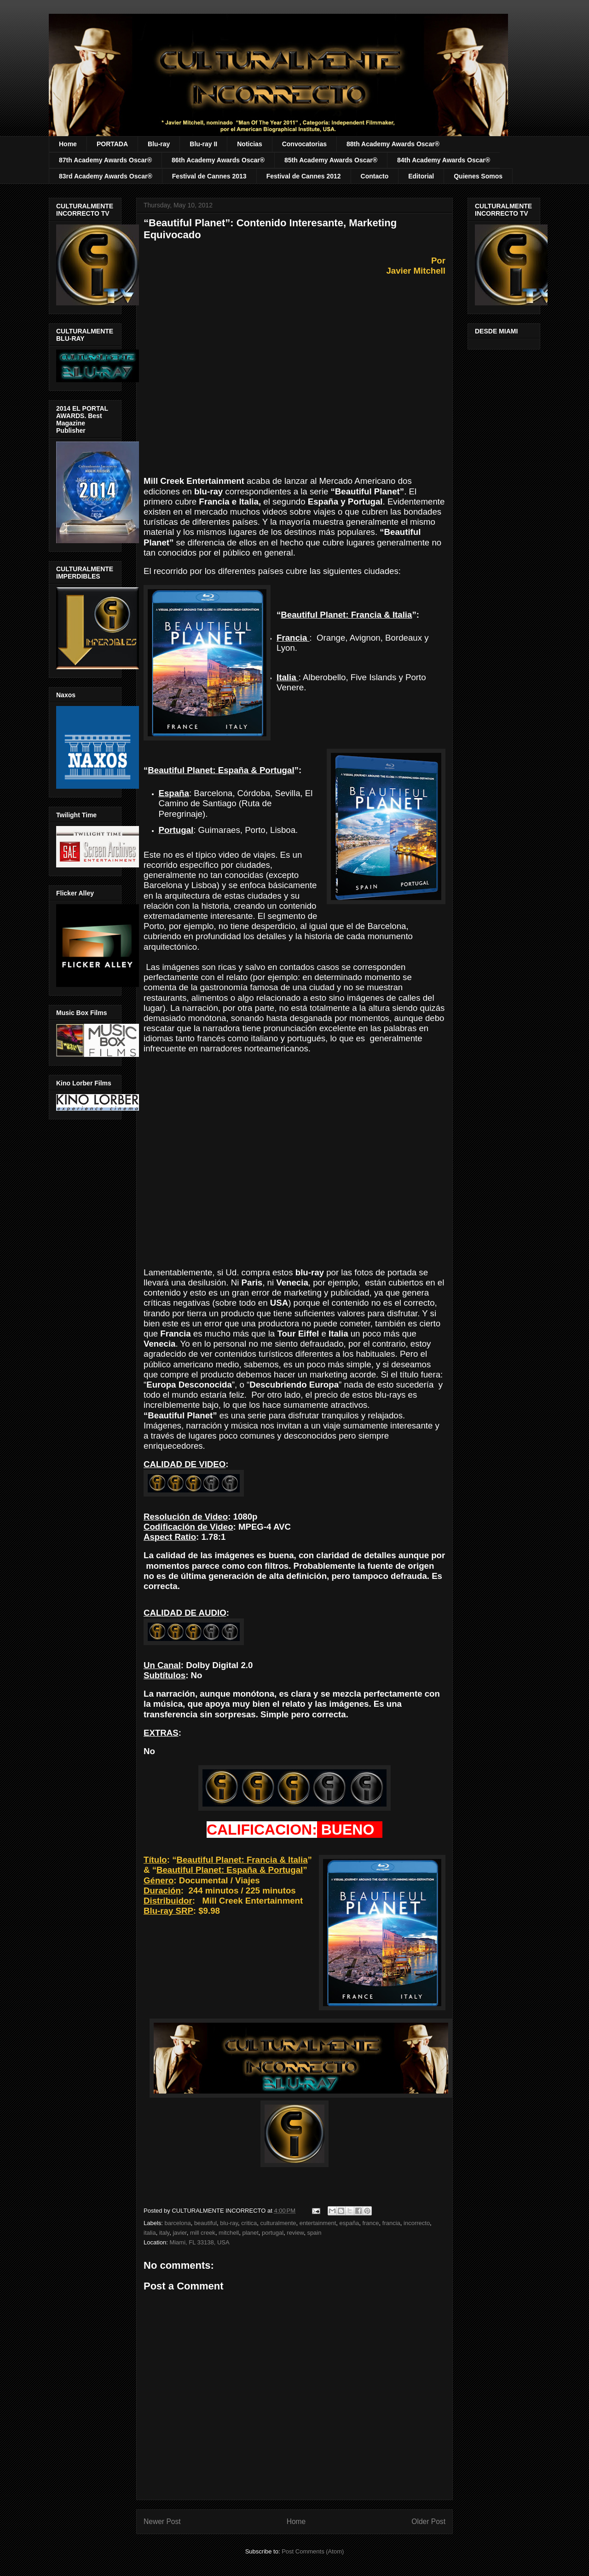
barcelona (178, 2223)
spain (314, 2232)
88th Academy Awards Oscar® (392, 144)
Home (68, 144)
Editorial (421, 176)
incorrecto (417, 2223)
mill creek (202, 2232)
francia (391, 2223)
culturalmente (278, 2223)
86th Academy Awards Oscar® (218, 160)
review (295, 2232)
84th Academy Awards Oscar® (443, 160)
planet (250, 2232)
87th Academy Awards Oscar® (105, 160)
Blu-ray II (203, 144)
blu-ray (229, 2223)
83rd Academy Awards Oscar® (105, 176)
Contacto (375, 176)
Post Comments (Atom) (313, 2551)
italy (164, 2232)
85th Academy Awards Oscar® (330, 160)
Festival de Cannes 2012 (303, 176)
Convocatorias (304, 144)
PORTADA (112, 144)
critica (249, 2223)
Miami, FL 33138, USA (199, 2242)
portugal (272, 2232)
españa (349, 2223)
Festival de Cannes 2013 (209, 176)
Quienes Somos (478, 176)
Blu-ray (159, 144)
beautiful (205, 2223)
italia (150, 2232)
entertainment (318, 2223)
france (370, 2223)
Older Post (428, 2521)
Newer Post (162, 2521)
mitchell (229, 2232)
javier (179, 2232)
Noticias (249, 144)
